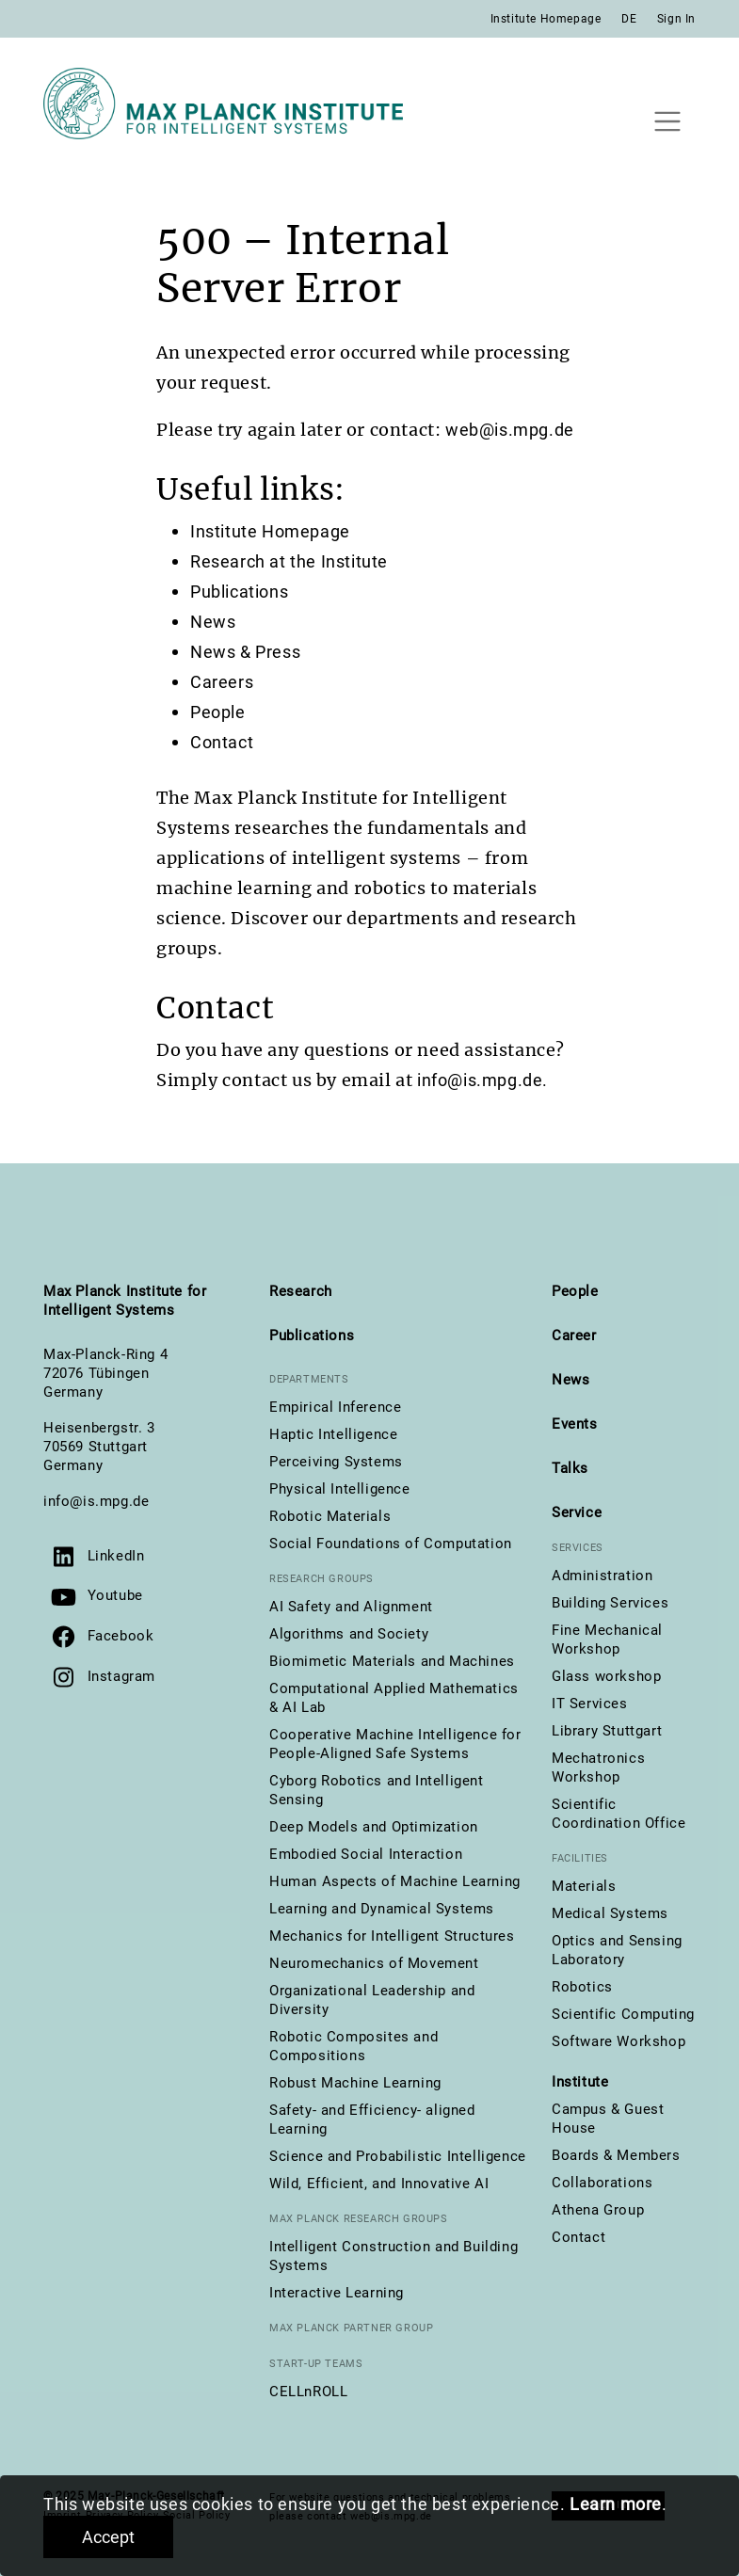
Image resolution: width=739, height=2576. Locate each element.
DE (628, 18)
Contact (221, 742)
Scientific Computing (623, 2014)
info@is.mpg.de (96, 1501)
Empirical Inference (335, 1407)
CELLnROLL (308, 2391)
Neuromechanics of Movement (374, 1963)
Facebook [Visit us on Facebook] (121, 1635)
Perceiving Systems (336, 1461)
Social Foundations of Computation (390, 1543)
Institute (580, 2081)
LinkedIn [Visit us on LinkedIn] (116, 1555)
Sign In (676, 18)
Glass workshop (606, 1676)
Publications (239, 591)
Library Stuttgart (607, 1730)
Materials (584, 1886)
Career (574, 1335)
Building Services (610, 1602)
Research (300, 1291)
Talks (570, 1468)
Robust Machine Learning (355, 2082)
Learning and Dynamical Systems (381, 1908)
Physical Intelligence (339, 1488)
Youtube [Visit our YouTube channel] (115, 1595)
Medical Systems (610, 1913)
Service (577, 1512)
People (218, 712)
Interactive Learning (336, 2292)
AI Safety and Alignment (351, 1606)
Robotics (582, 1986)
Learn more (616, 2504)
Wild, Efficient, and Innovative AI (379, 2183)
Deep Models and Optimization (373, 1826)
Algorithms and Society (348, 1633)
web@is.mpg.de (509, 430)
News (212, 622)
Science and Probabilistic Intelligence (397, 2156)
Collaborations (602, 2182)
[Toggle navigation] (667, 121)
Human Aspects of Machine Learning (395, 1881)
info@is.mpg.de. (482, 1080)
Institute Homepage (546, 18)
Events (575, 1424)
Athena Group (598, 2209)
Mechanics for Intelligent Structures (392, 1936)
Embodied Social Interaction (365, 1854)
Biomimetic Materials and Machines (392, 1661)
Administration (602, 1575)
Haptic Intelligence (333, 1434)
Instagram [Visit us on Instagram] (121, 1676)
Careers (221, 682)
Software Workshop (618, 2041)
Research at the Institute (289, 561)
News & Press (245, 652)
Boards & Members (616, 2155)
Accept (108, 2537)
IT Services (590, 1703)
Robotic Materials (330, 1516)
